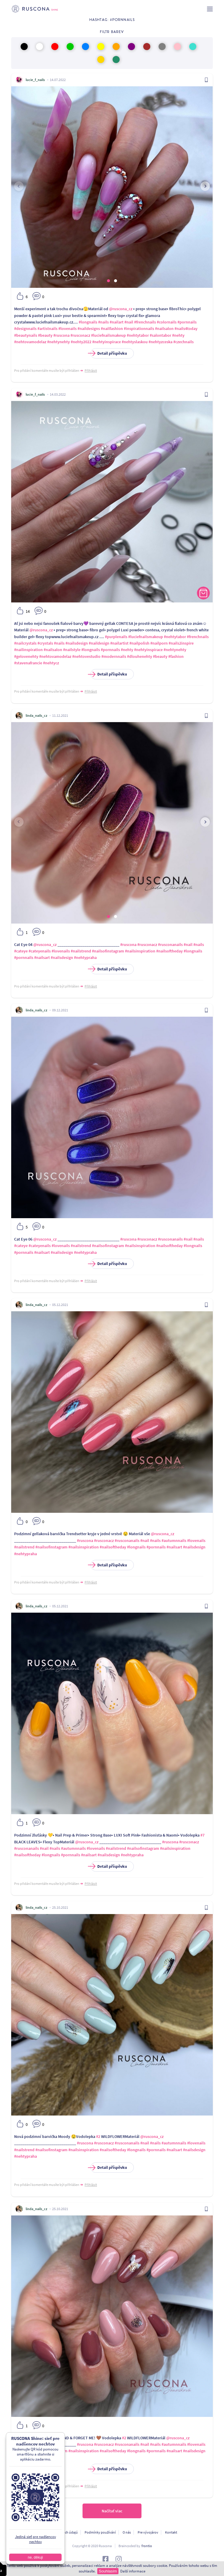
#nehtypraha (85, 957)
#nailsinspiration (140, 951)
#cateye (21, 951)
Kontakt (171, 2532)
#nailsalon (164, 328)
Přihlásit (91, 370)
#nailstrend (81, 951)
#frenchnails (145, 322)
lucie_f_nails (35, 79)
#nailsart (42, 957)
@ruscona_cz (120, 308)
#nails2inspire (181, 643)
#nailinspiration (28, 649)
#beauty (45, 335)
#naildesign (99, 643)
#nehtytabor (138, 335)
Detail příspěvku (108, 353)
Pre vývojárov (148, 2532)
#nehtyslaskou (135, 341)
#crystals (45, 643)
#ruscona (61, 335)
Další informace (132, 2571)
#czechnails (183, 341)
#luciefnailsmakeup (108, 335)
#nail (128, 322)
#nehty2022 (81, 341)
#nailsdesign (76, 643)
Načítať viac (112, 2511)
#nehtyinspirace (106, 341)
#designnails (25, 328)
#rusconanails (170, 944)
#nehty (178, 335)
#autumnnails (174, 1540)
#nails (103, 322)
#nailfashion (112, 328)
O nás (127, 2532)
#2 (98, 2136)
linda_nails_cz (36, 715)
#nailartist (119, 643)
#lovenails (67, 328)
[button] (108, 281)
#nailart (116, 322)
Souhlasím (108, 2571)
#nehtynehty (58, 341)
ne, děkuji (35, 2557)
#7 (202, 1835)
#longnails (88, 322)
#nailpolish (139, 643)
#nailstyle (71, 649)
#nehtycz (51, 663)
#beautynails (25, 335)
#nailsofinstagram (108, 951)
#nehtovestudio (86, 656)
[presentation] (19, 186)
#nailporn (159, 643)
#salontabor (160, 335)
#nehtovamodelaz (30, 341)
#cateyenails (40, 951)
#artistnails (47, 328)
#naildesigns (89, 328)
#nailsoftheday (169, 951)
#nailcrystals (25, 643)
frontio (146, 2546)
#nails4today (185, 328)
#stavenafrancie (28, 663)
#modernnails (113, 656)
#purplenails (116, 636)
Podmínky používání (100, 2532)
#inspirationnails (139, 328)
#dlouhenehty (139, 656)
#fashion (176, 656)
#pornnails (187, 322)
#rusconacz (80, 335)
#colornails (167, 322)
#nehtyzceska (160, 341)
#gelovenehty (26, 656)
